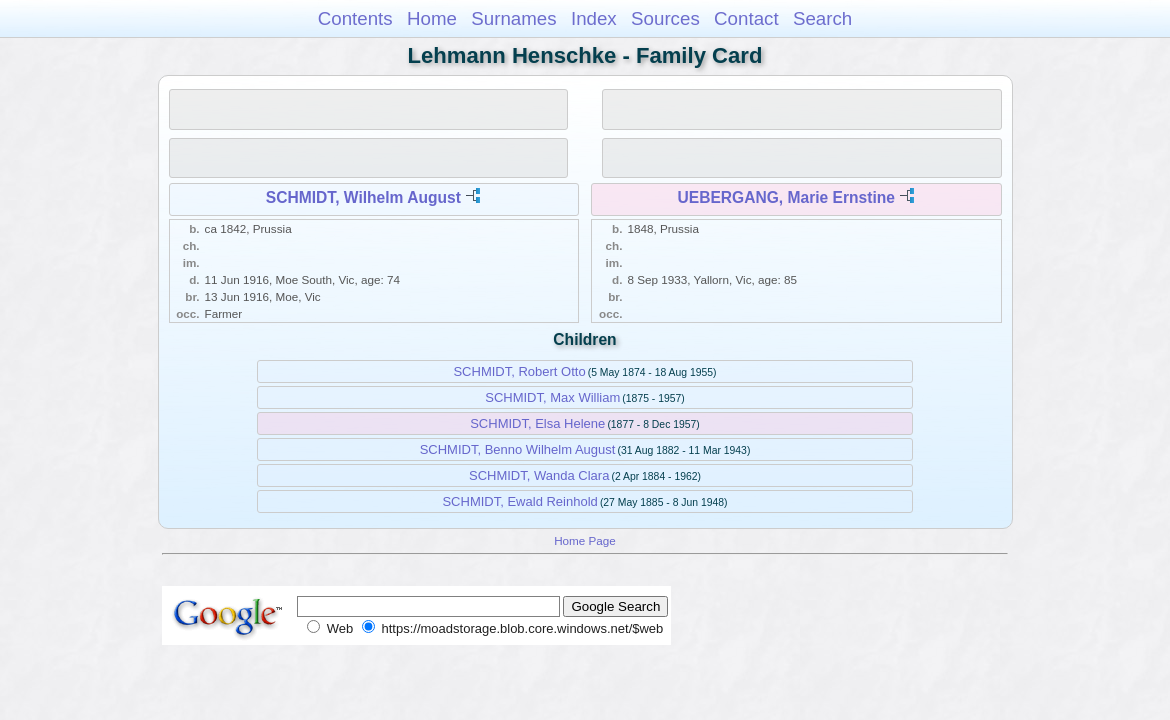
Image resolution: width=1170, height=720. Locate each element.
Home (432, 18)
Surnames (513, 18)
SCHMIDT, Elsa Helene (537, 423)
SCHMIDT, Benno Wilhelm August (518, 449)
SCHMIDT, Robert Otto (519, 371)
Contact (746, 18)
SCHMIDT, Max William (552, 397)
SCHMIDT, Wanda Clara (539, 475)
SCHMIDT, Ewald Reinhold (519, 501)
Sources (665, 18)
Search (822, 18)
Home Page (585, 540)
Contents (355, 18)
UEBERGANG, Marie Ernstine (787, 197)
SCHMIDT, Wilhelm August (363, 197)
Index (594, 18)
